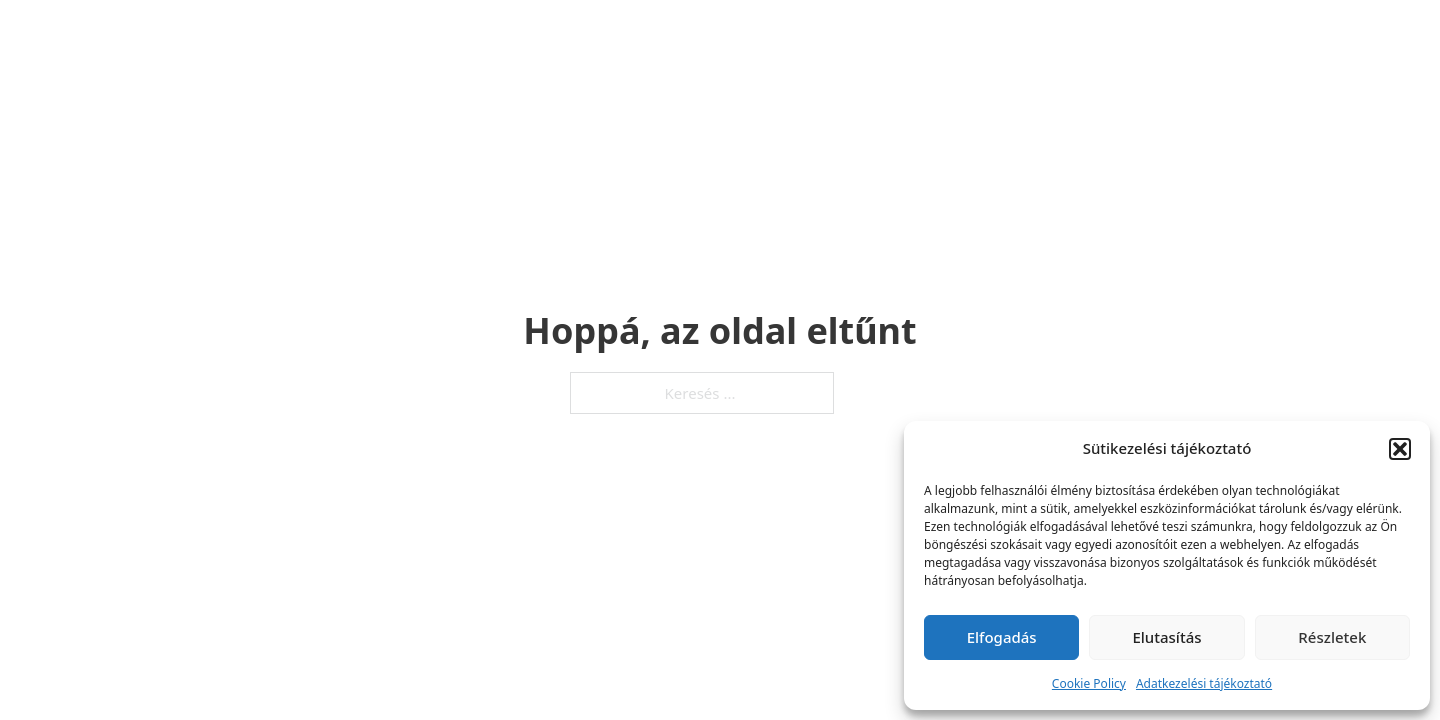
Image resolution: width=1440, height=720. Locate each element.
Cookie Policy (1089, 683)
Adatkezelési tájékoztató (1204, 683)
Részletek (1332, 637)
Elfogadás (1002, 637)
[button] (1400, 449)
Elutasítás (1166, 637)
